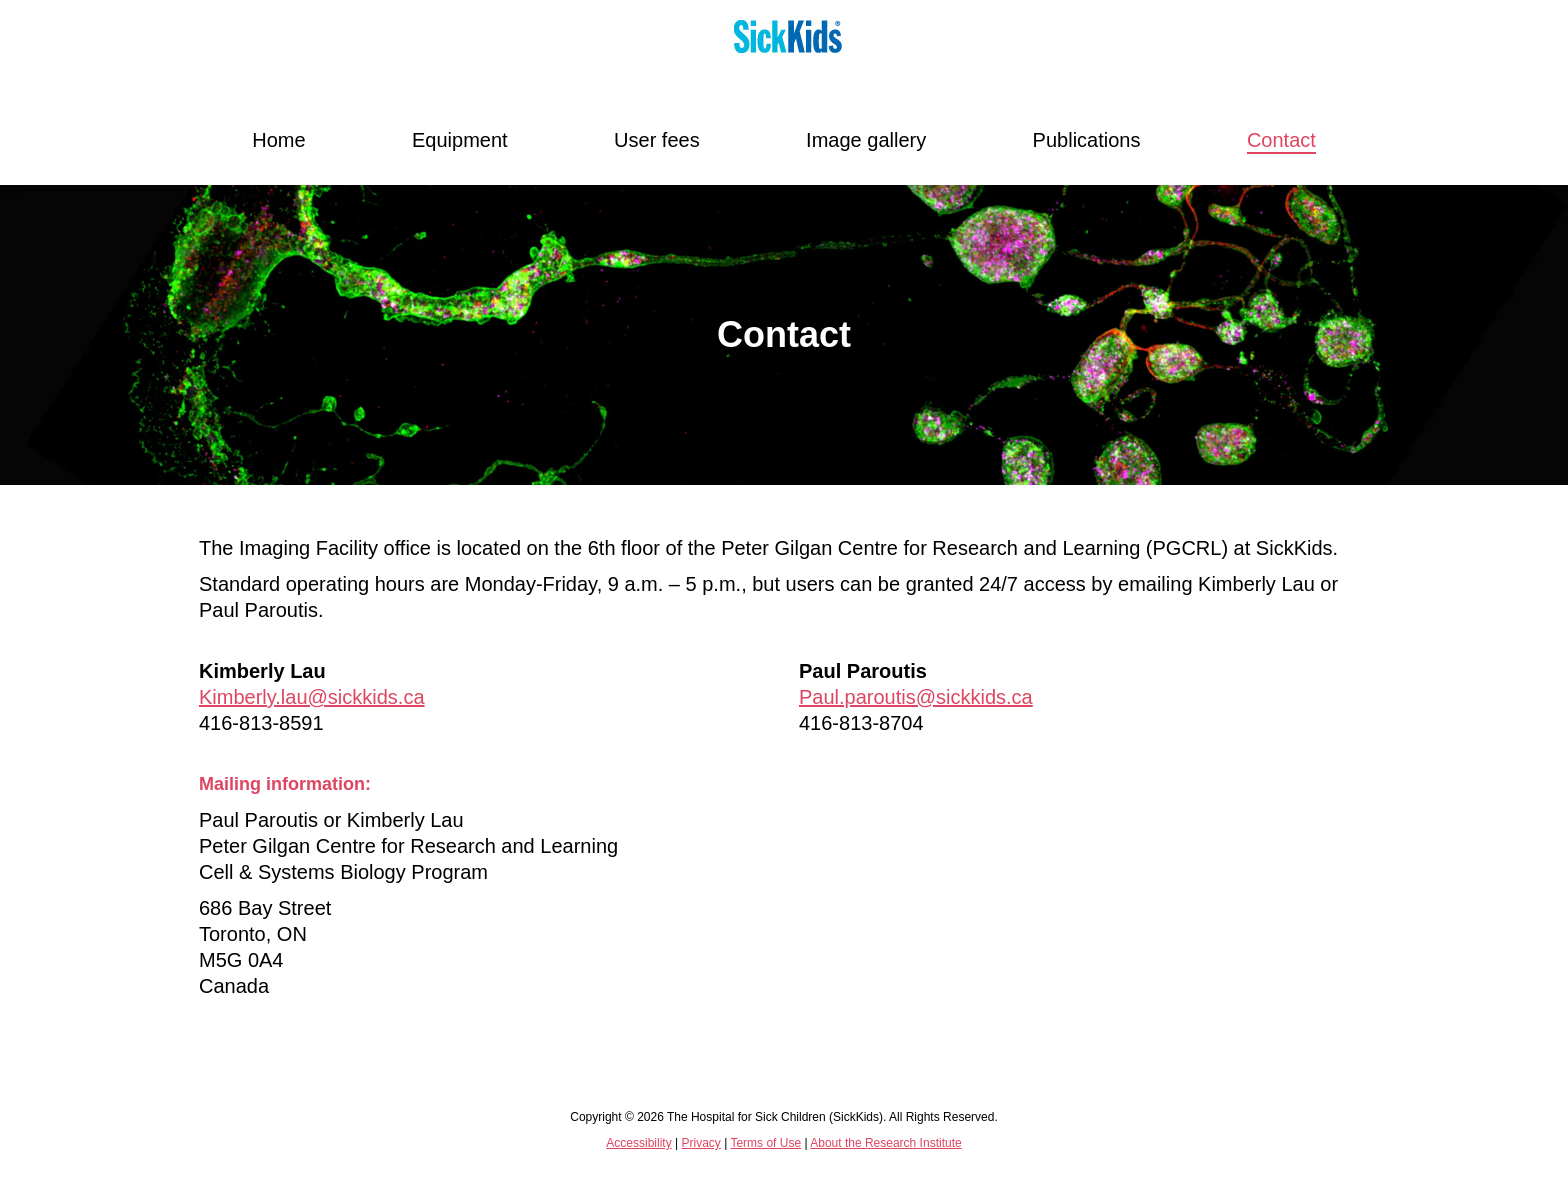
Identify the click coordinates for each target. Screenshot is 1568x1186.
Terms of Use (765, 1143)
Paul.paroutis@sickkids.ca (916, 697)
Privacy (700, 1143)
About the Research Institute (885, 1143)
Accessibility (638, 1143)
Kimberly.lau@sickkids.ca (312, 697)
